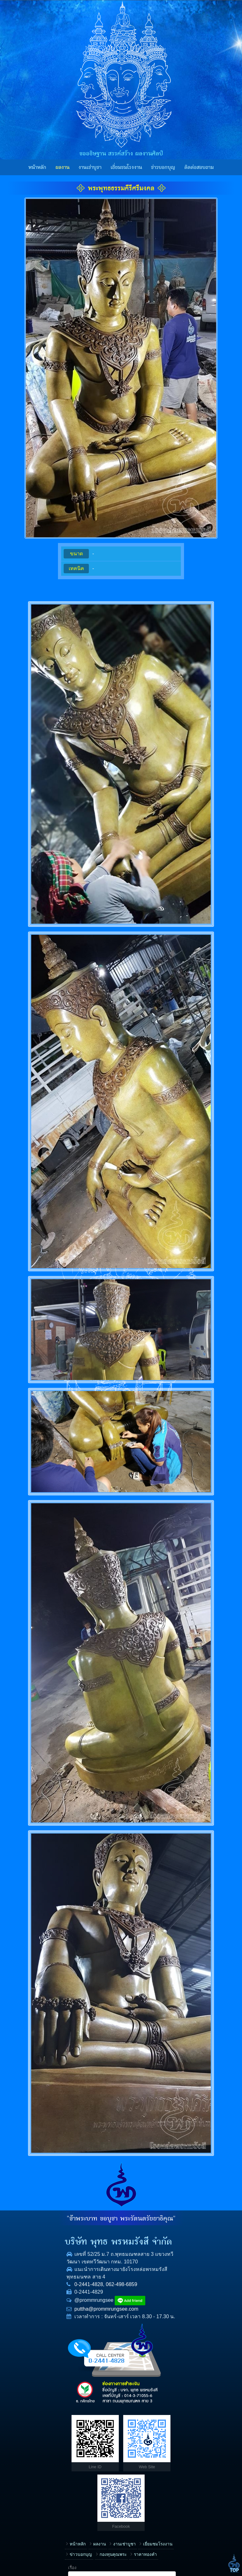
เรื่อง (132, 2436)
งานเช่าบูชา (89, 167)
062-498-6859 (69, 2298)
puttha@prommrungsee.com (54, 2323)
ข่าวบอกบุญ (163, 167)
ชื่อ (130, 2456)
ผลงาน (62, 167)
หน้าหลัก (37, 167)
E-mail (134, 2497)
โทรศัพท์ (136, 2477)
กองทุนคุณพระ (97, 2450)
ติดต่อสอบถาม (199, 167)
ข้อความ (136, 2517)
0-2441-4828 (36, 2298)
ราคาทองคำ (29, 2461)
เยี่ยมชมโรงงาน (126, 167)
